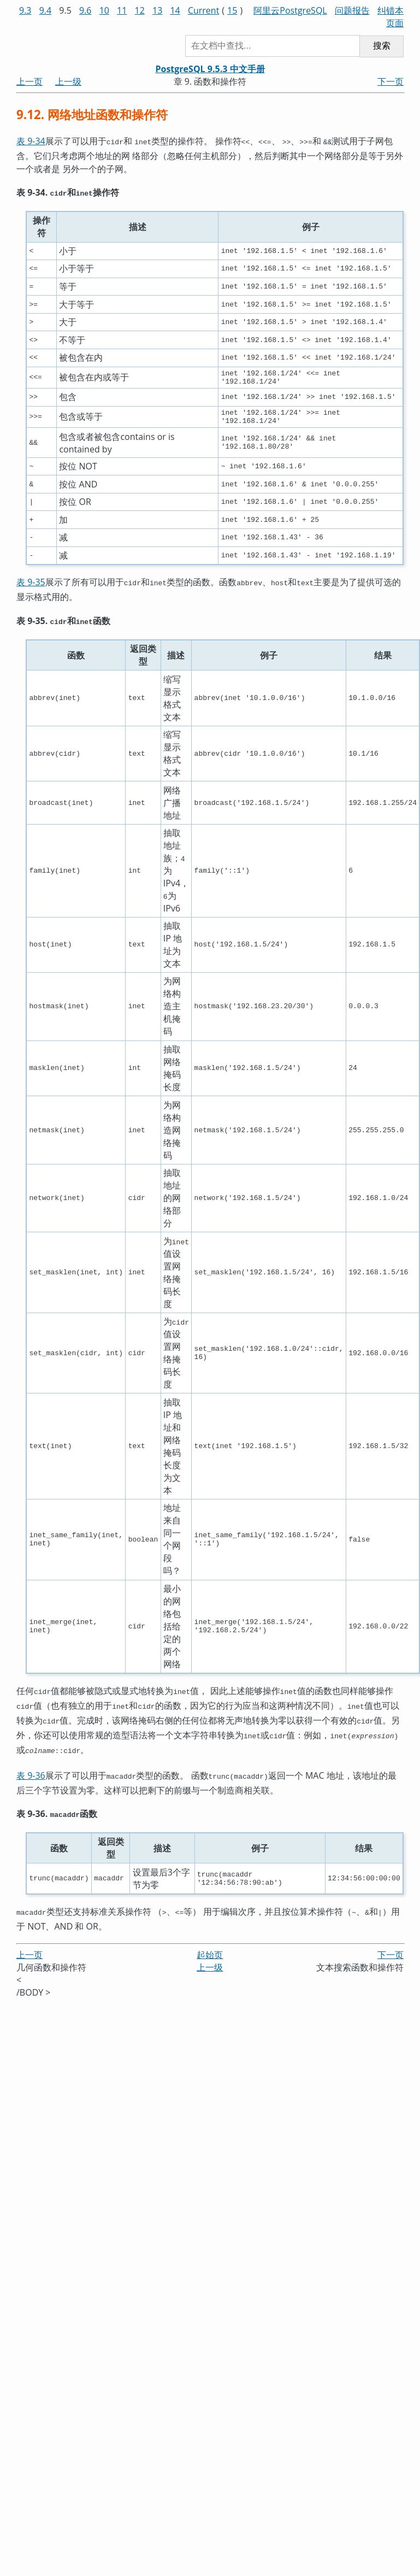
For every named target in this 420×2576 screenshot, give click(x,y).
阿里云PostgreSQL (290, 10)
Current (203, 10)
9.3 (25, 10)
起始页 (210, 1948)
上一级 (68, 81)
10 (104, 10)
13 (157, 10)
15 (232, 10)
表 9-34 (30, 141)
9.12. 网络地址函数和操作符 (92, 114)
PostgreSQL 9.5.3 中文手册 (209, 69)
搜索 (382, 45)
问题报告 (352, 10)
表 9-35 (30, 586)
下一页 (390, 81)
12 (140, 10)
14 (175, 10)
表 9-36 (30, 1772)
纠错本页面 (390, 16)
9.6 (85, 10)
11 (122, 10)
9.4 (45, 10)
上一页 (29, 81)
